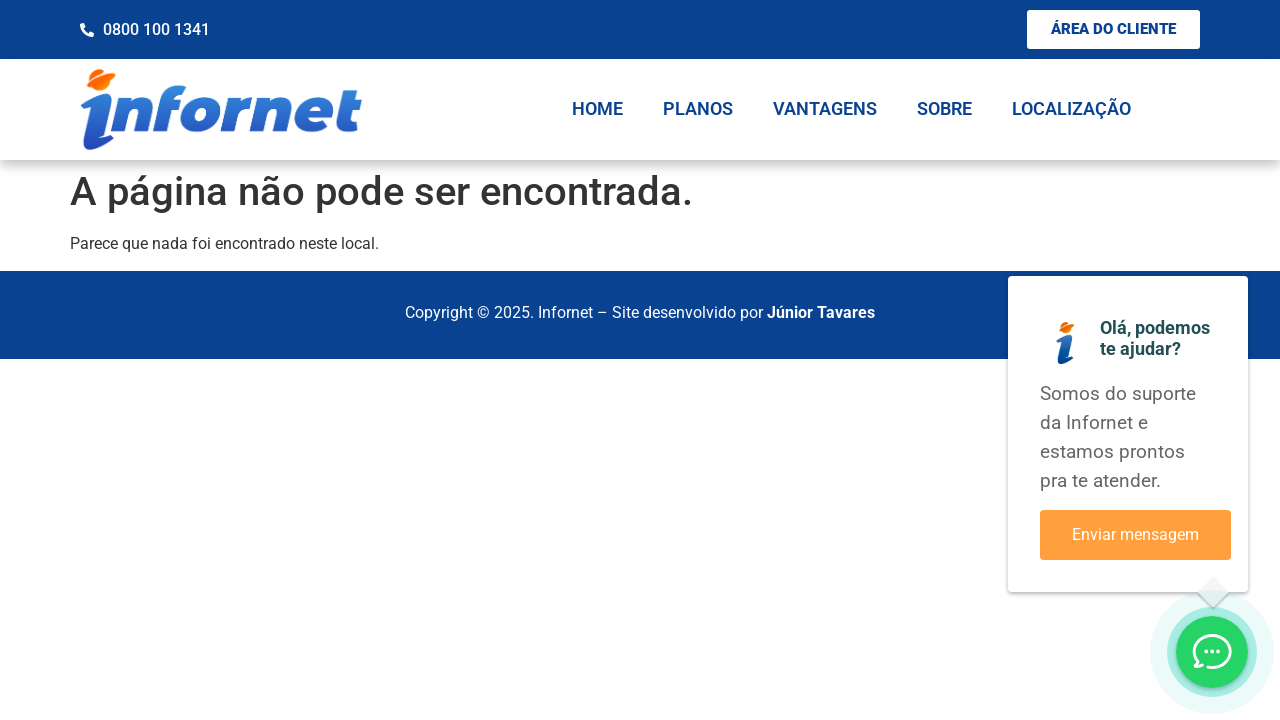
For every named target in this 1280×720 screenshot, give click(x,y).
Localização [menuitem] (1071, 108)
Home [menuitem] (597, 108)
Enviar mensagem (1135, 534)
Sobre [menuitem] (944, 108)
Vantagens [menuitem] (825, 108)
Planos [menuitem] (698, 108)
